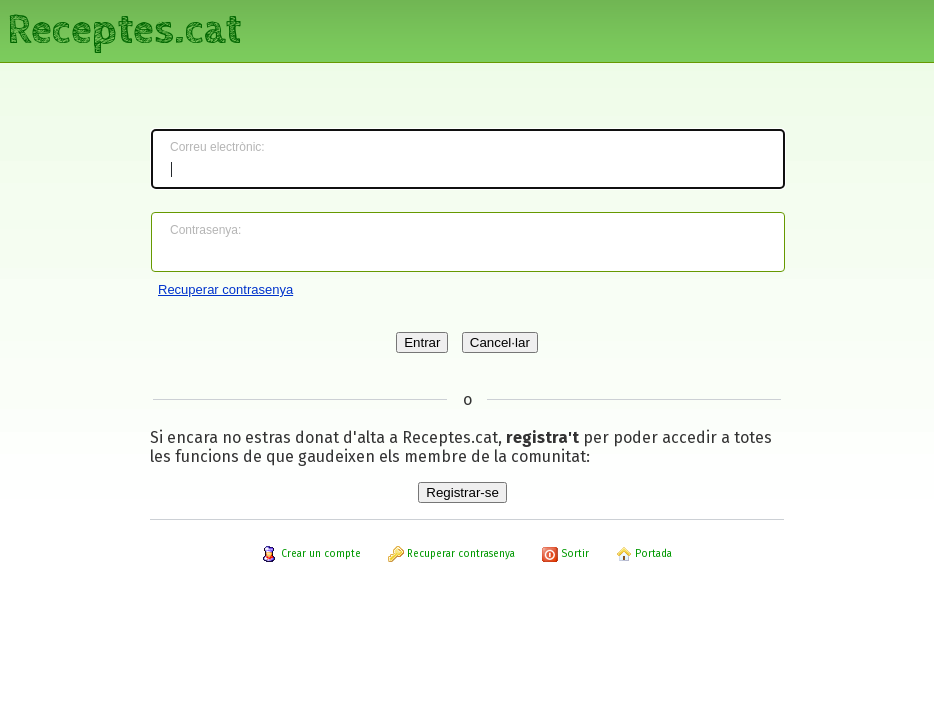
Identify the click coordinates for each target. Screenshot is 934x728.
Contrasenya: (205, 230)
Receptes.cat (124, 30)
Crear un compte (311, 554)
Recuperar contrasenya (225, 289)
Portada (644, 554)
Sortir (565, 554)
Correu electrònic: (217, 147)
